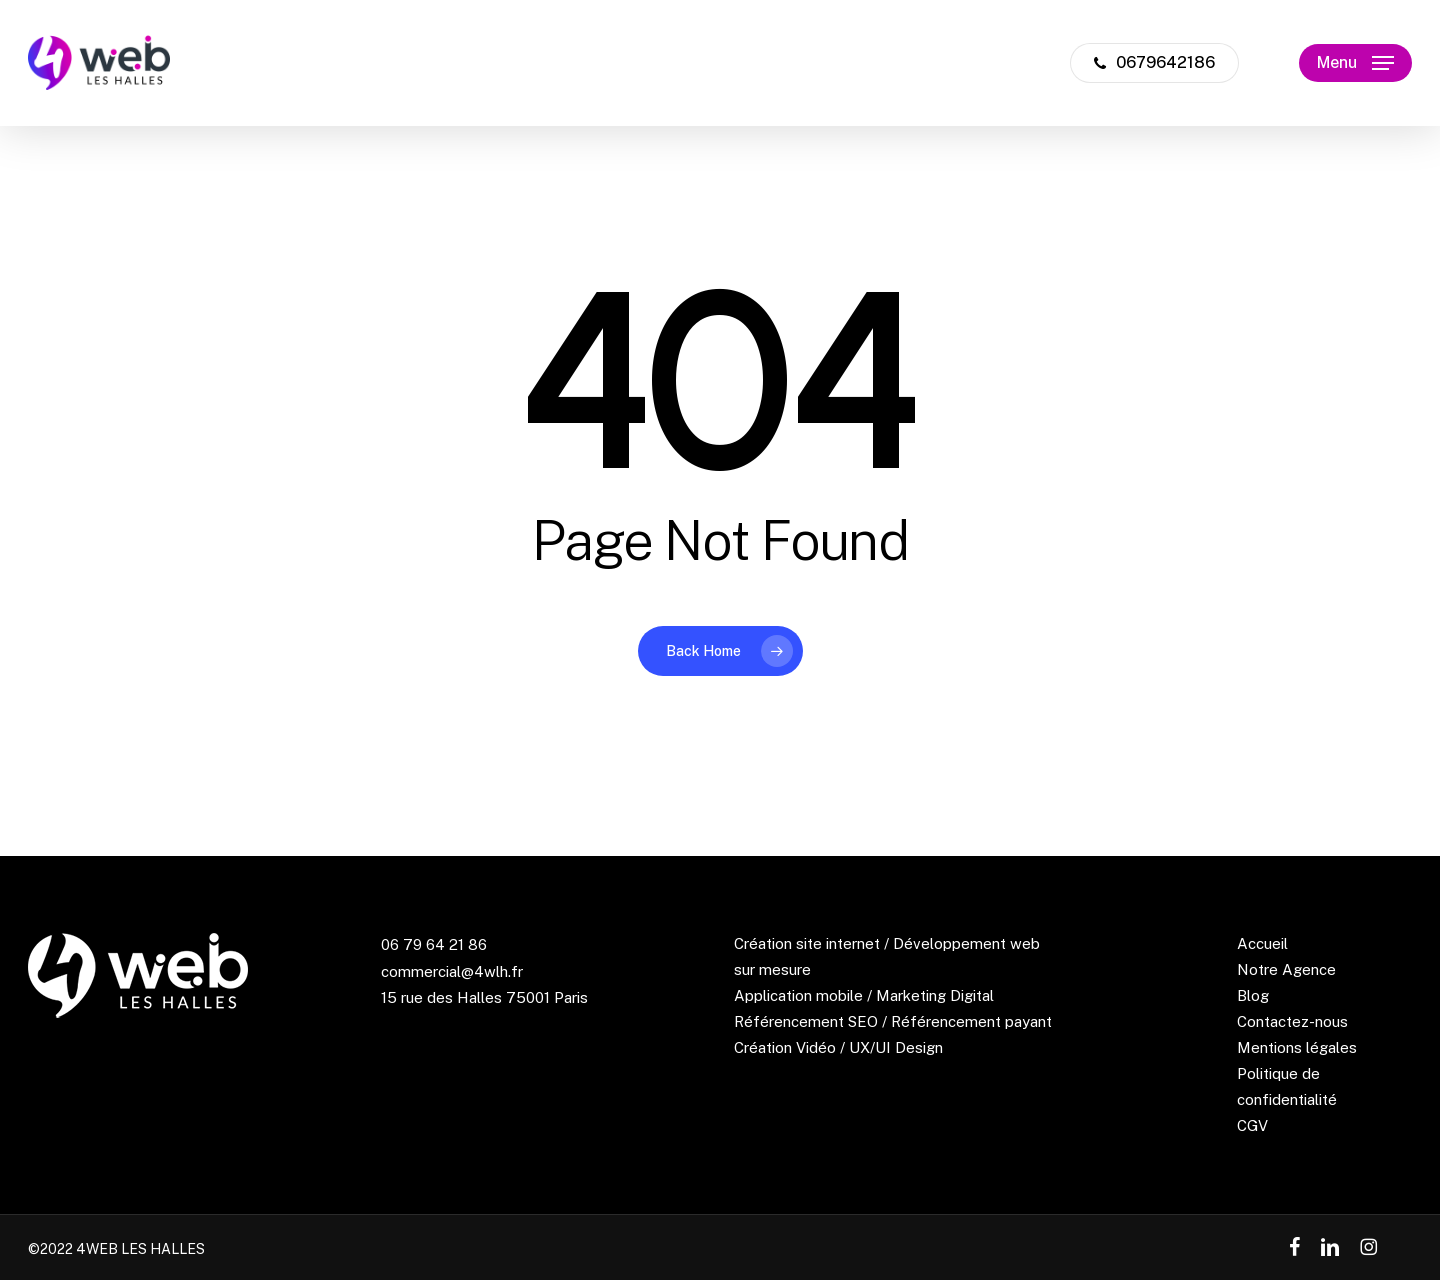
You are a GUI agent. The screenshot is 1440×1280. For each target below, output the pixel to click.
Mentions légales (1297, 1047)
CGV (1252, 1125)
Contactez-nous (1292, 1021)
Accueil (1262, 943)
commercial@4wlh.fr (452, 971)
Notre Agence (1286, 969)
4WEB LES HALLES (140, 1249)
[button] (1355, 63)
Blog (1253, 995)
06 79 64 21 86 (434, 944)
